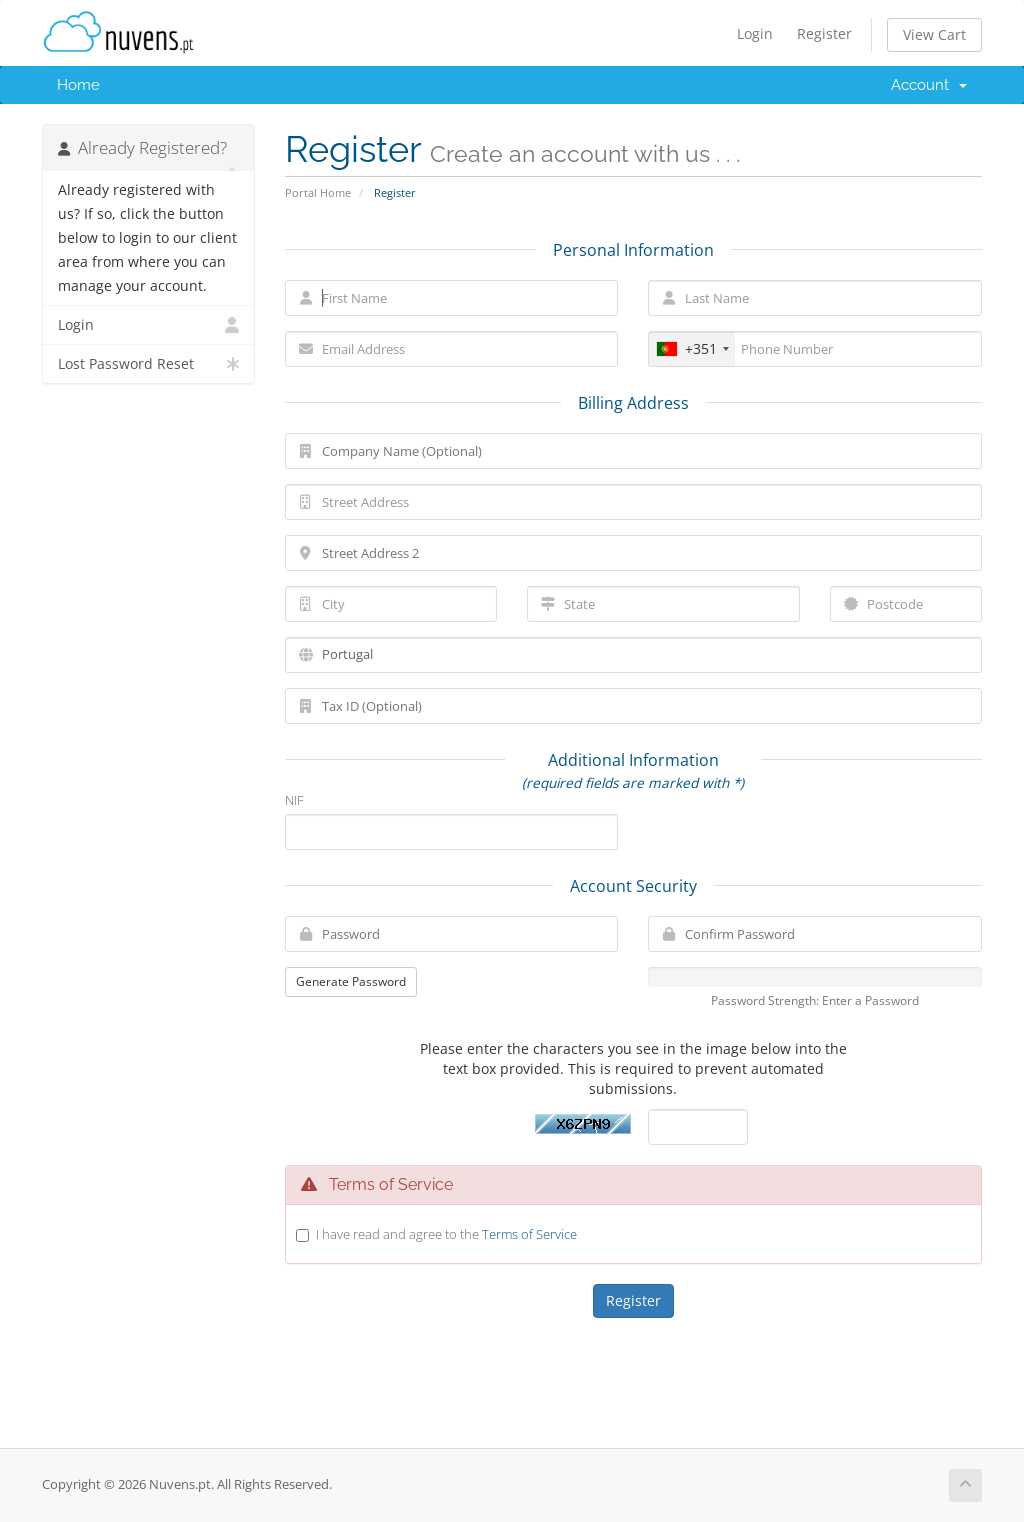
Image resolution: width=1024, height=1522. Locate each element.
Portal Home (318, 192)
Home (78, 85)
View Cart (934, 34)
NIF (294, 800)
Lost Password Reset (148, 364)
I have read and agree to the (446, 1234)
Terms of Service (529, 1234)
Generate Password (351, 981)
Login (755, 33)
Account (929, 85)
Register (824, 33)
